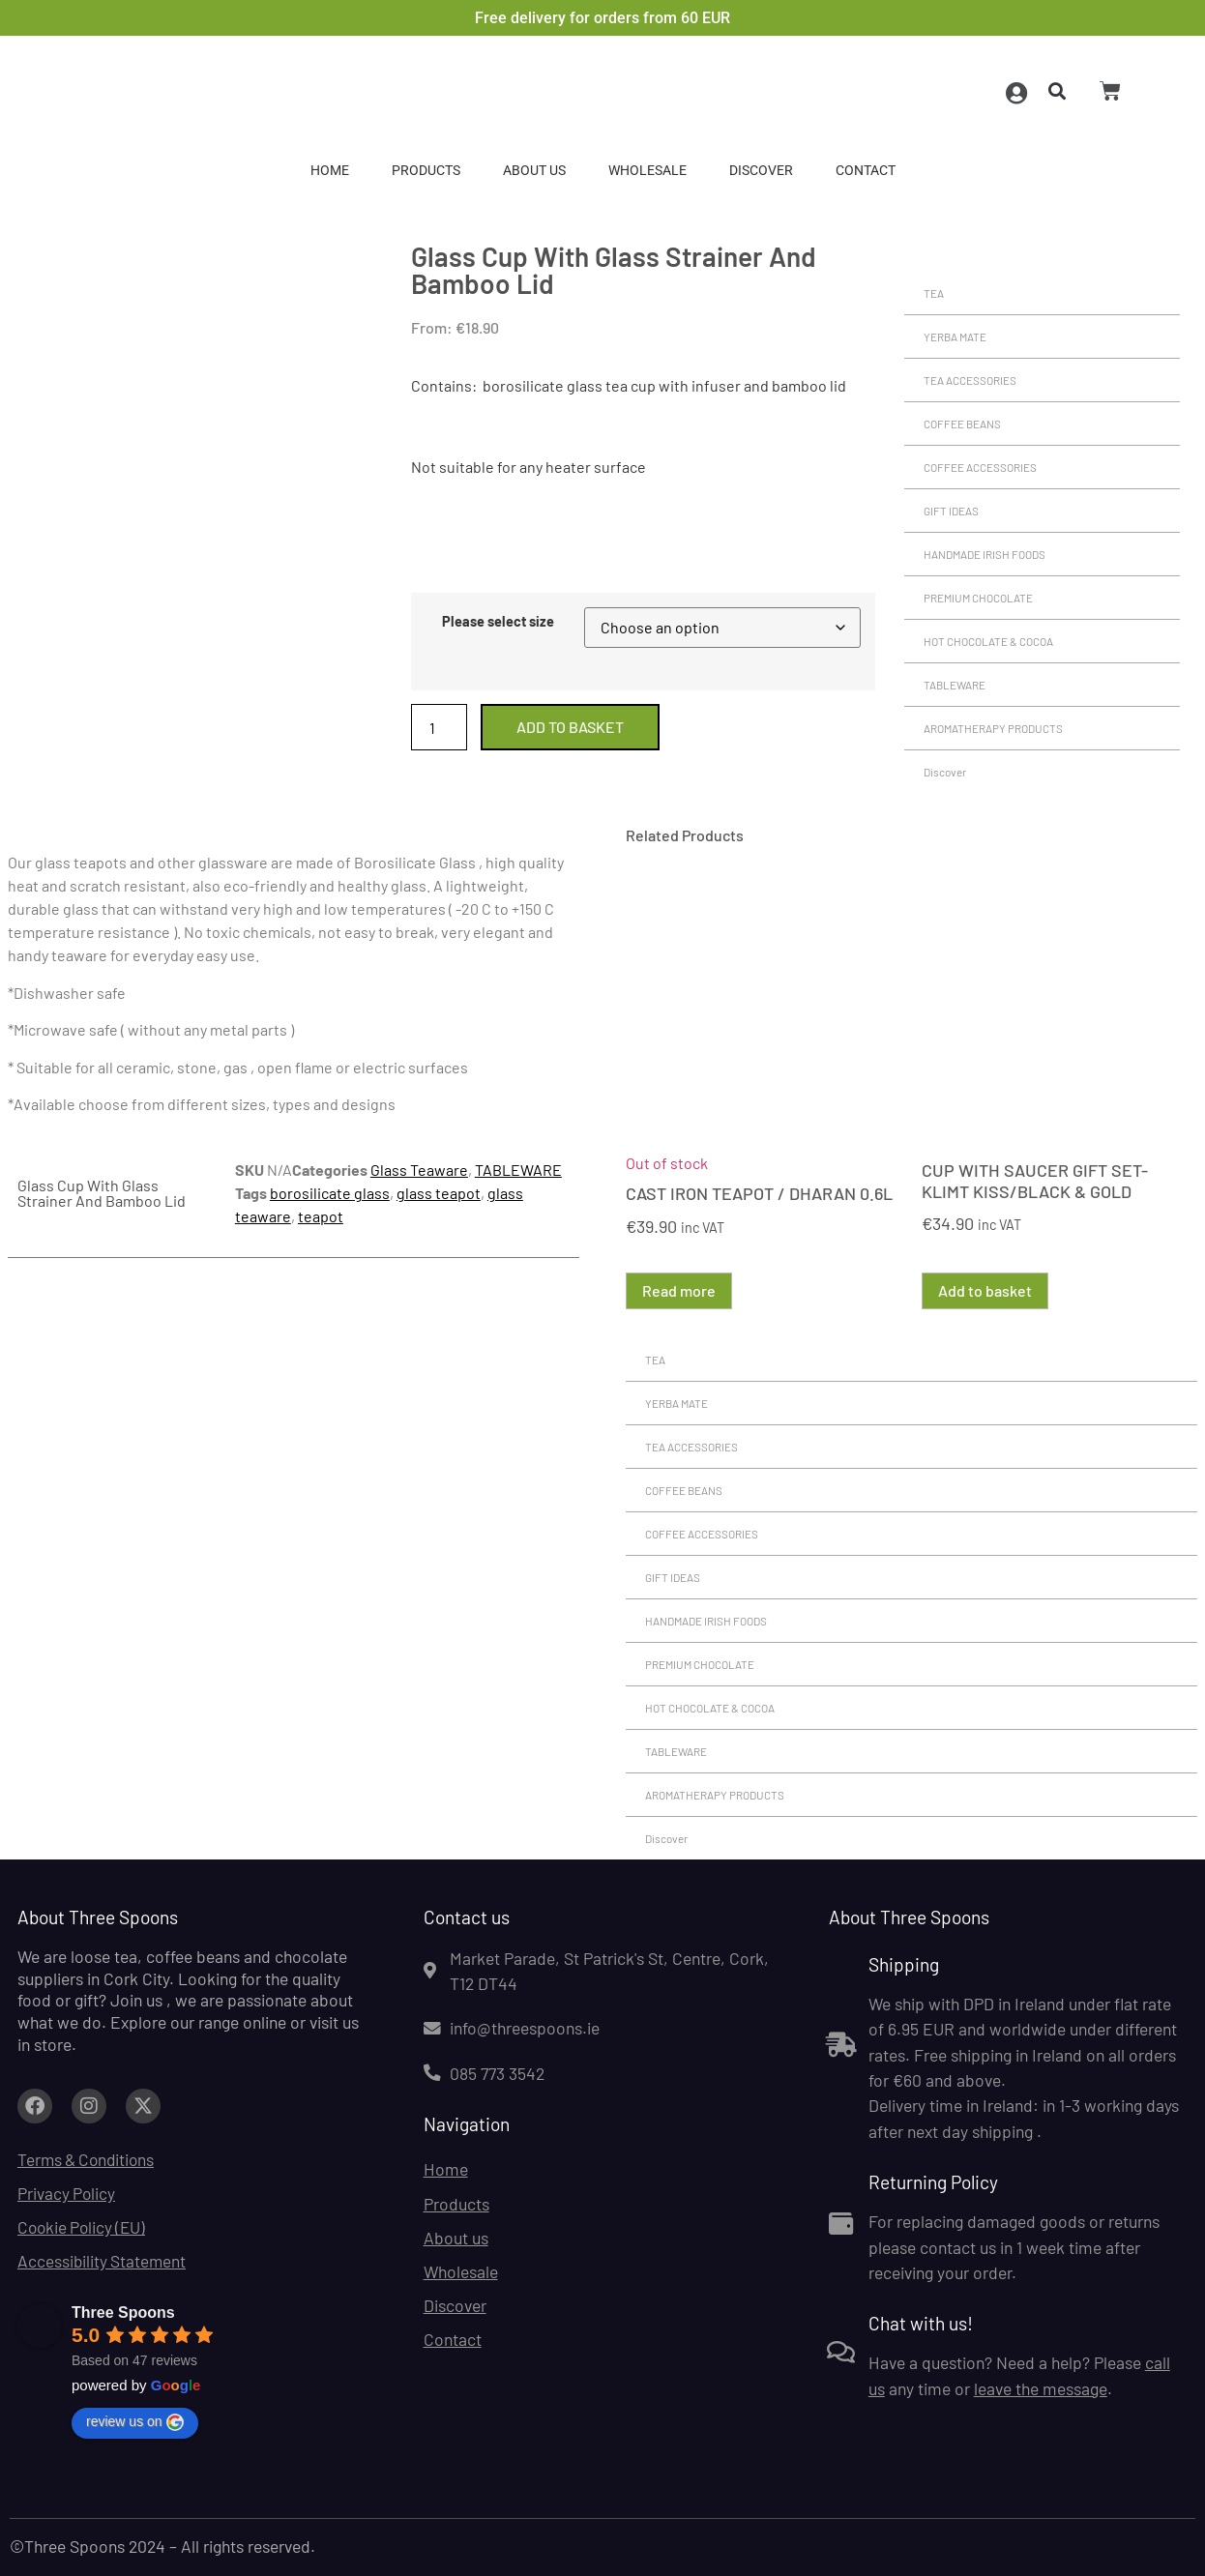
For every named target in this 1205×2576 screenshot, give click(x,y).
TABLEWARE (954, 684)
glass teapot (439, 1193)
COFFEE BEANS (962, 423)
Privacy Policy (67, 2194)
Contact (866, 170)
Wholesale (647, 170)
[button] (1053, 92)
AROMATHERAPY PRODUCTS (993, 728)
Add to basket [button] (985, 1290)
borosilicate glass (330, 1193)
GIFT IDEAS (951, 510)
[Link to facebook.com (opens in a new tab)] (34, 2106)
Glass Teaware (419, 1169)
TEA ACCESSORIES (970, 380)
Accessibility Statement (103, 2261)
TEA (934, 293)
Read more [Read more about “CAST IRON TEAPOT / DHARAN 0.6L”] (679, 1290)
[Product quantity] (439, 727)
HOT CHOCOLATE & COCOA (988, 641)
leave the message (1040, 2388)
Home (329, 170)
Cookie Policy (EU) (84, 2228)
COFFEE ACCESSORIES (980, 467)
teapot (320, 1216)
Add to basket (570, 726)
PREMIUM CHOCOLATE (978, 597)
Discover (761, 170)
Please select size (498, 622)
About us (534, 170)
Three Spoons (123, 2313)
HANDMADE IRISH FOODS (984, 554)
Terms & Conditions (89, 2159)
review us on (135, 2422)
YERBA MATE (955, 336)
